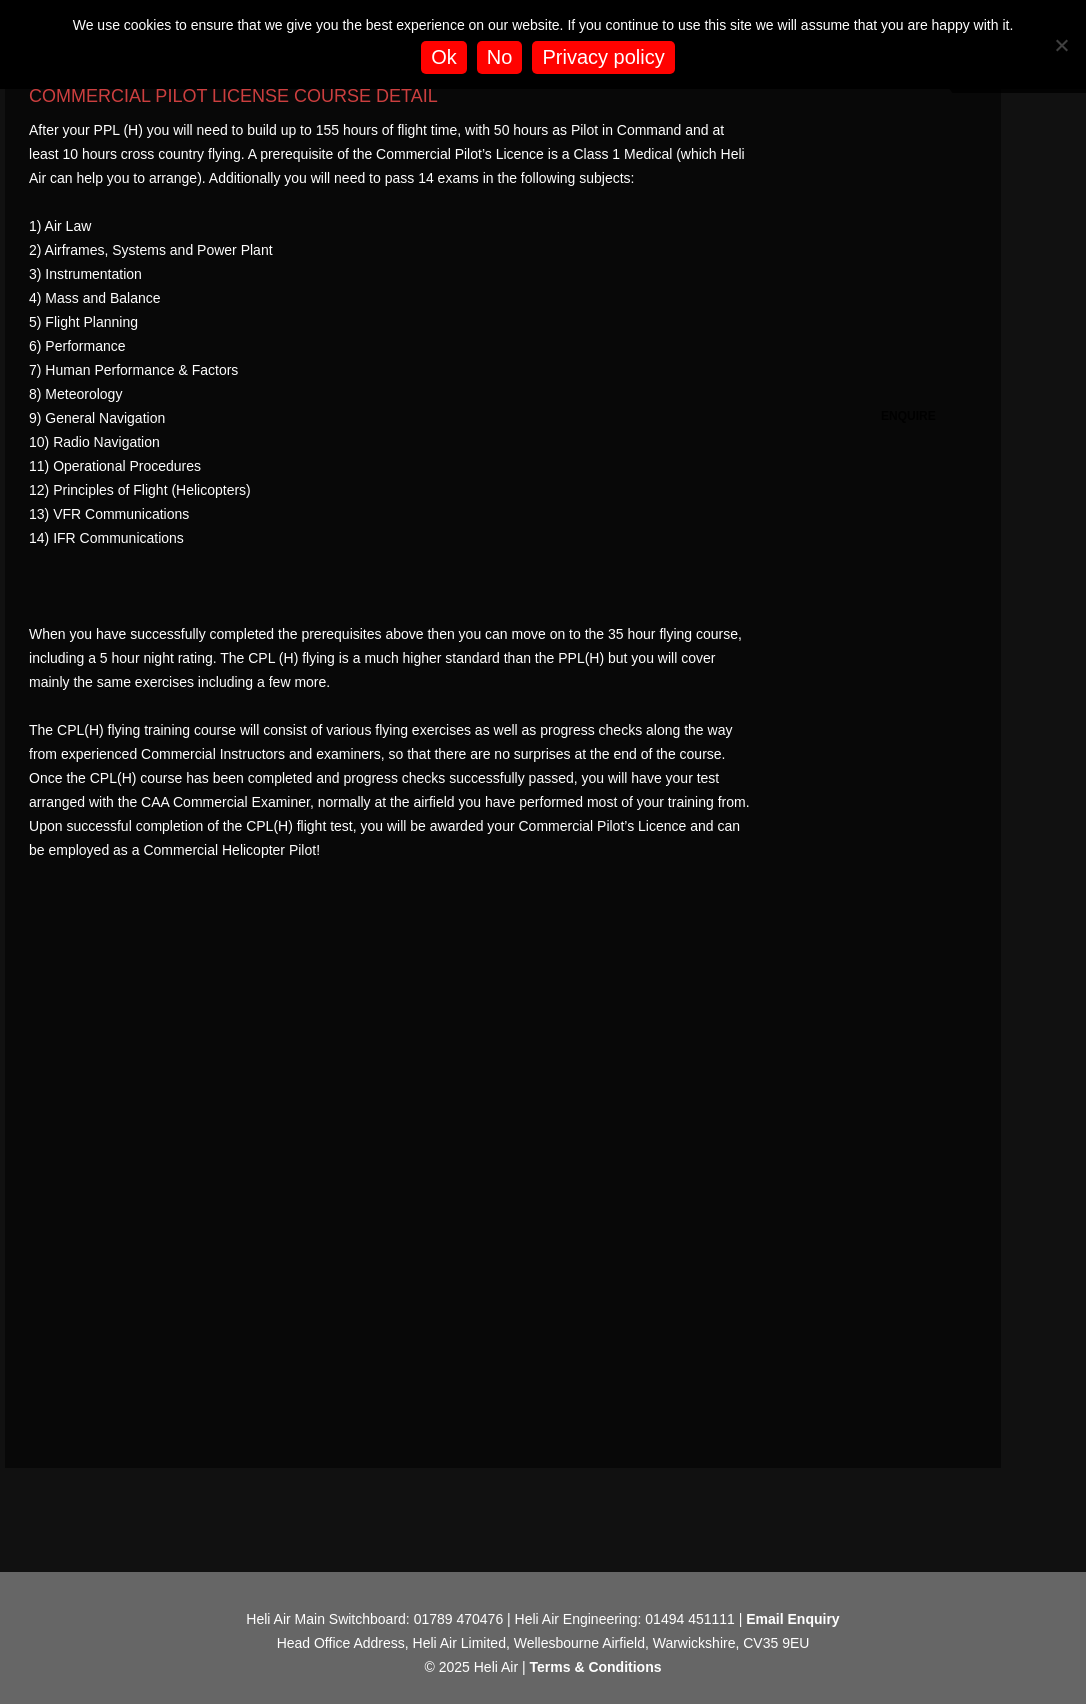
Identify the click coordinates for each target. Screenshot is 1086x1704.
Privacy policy (603, 57)
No (500, 57)
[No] (1061, 45)
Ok (444, 57)
